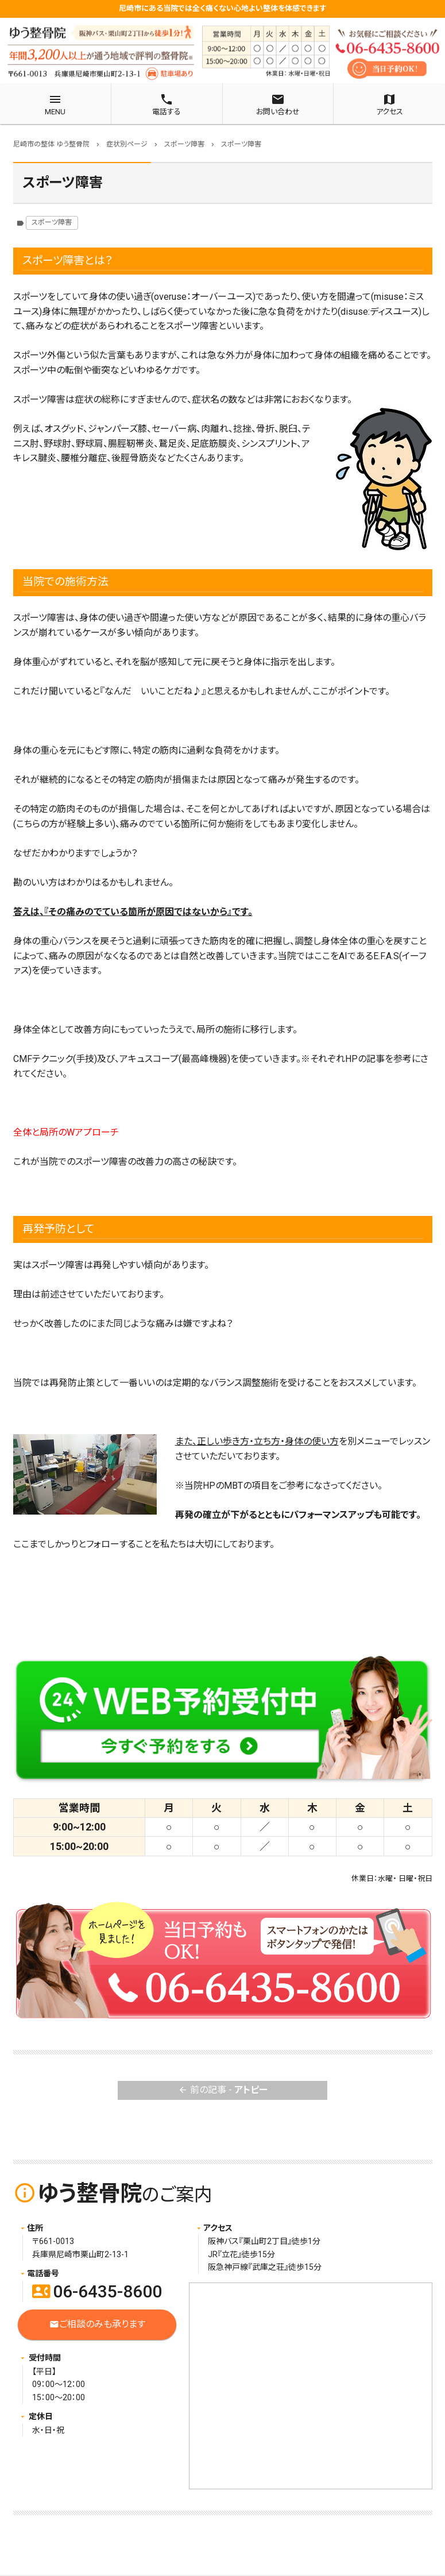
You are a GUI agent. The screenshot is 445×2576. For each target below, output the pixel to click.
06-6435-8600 (97, 2291)
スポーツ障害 (52, 222)
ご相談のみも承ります (97, 2324)
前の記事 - (223, 2090)
